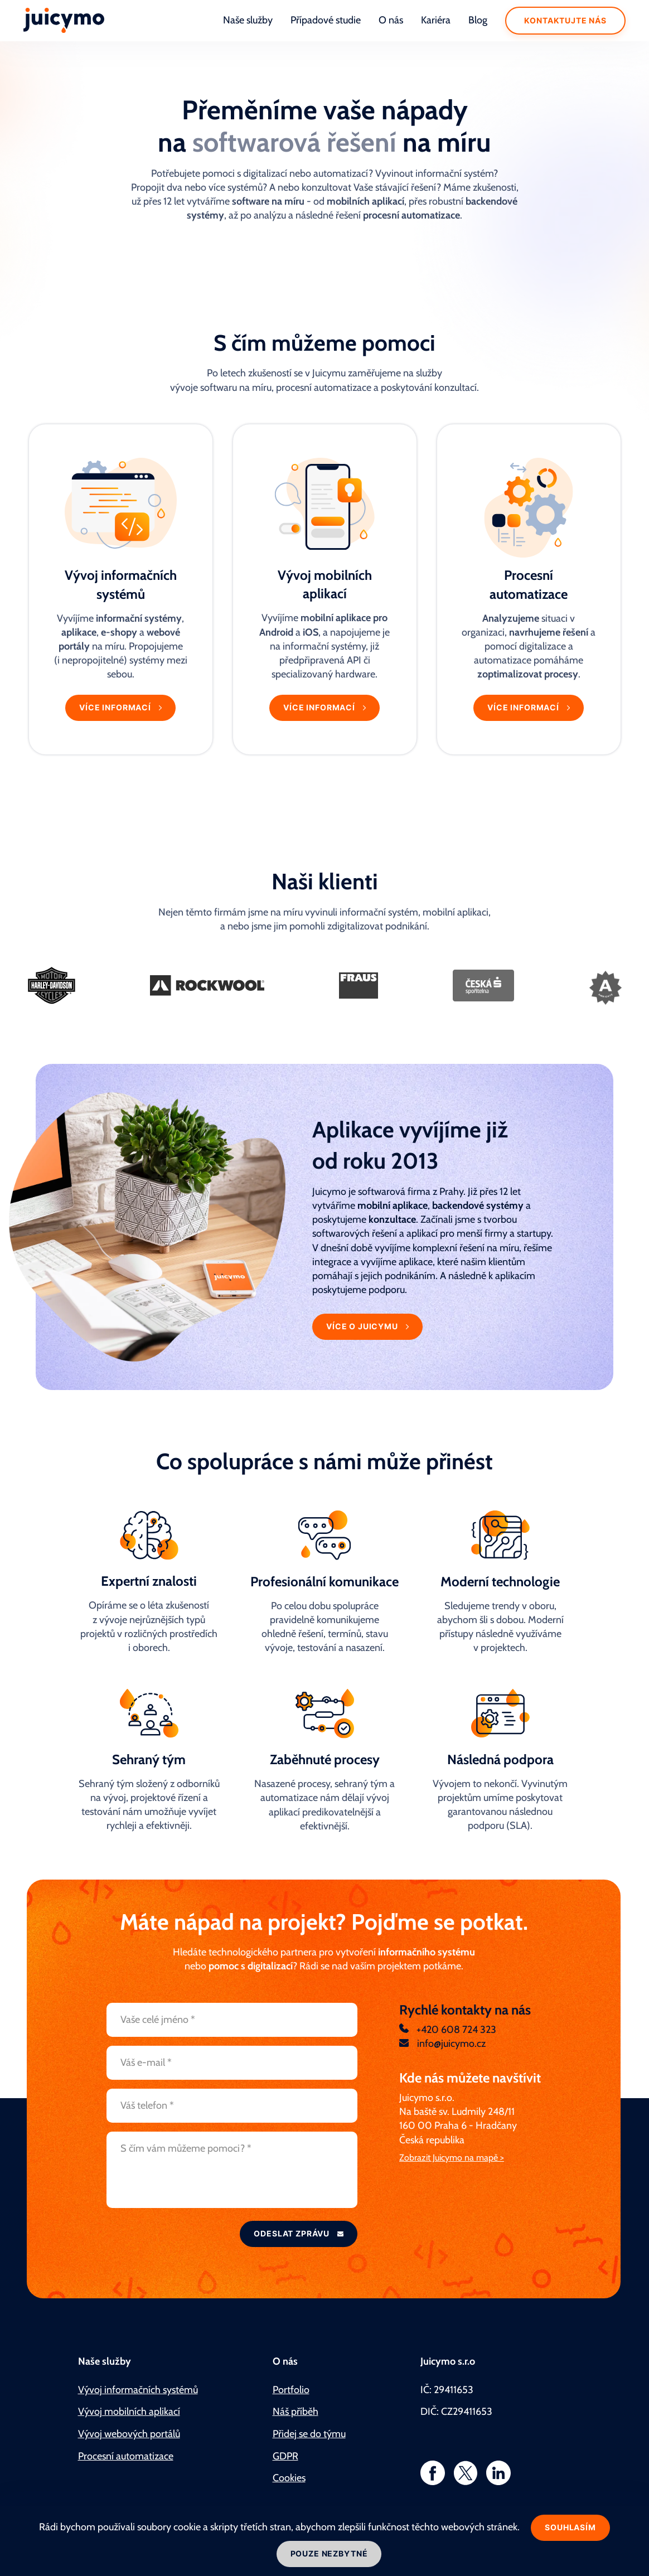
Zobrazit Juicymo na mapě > (451, 2157)
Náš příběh (295, 2411)
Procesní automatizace (125, 2456)
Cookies (289, 2478)
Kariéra (436, 20)
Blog (477, 20)
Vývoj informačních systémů (138, 2390)
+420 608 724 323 (455, 2029)
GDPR (285, 2456)
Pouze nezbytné (329, 2553)
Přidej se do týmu (309, 2434)
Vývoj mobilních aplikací (129, 2411)
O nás (391, 20)
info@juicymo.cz (450, 2043)
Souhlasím (570, 2527)
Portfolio (291, 2390)
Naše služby (248, 20)
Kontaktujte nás (565, 20)
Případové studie (325, 20)
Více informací (116, 707)
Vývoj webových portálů (129, 2434)
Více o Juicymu (363, 1326)
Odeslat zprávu (293, 2233)
